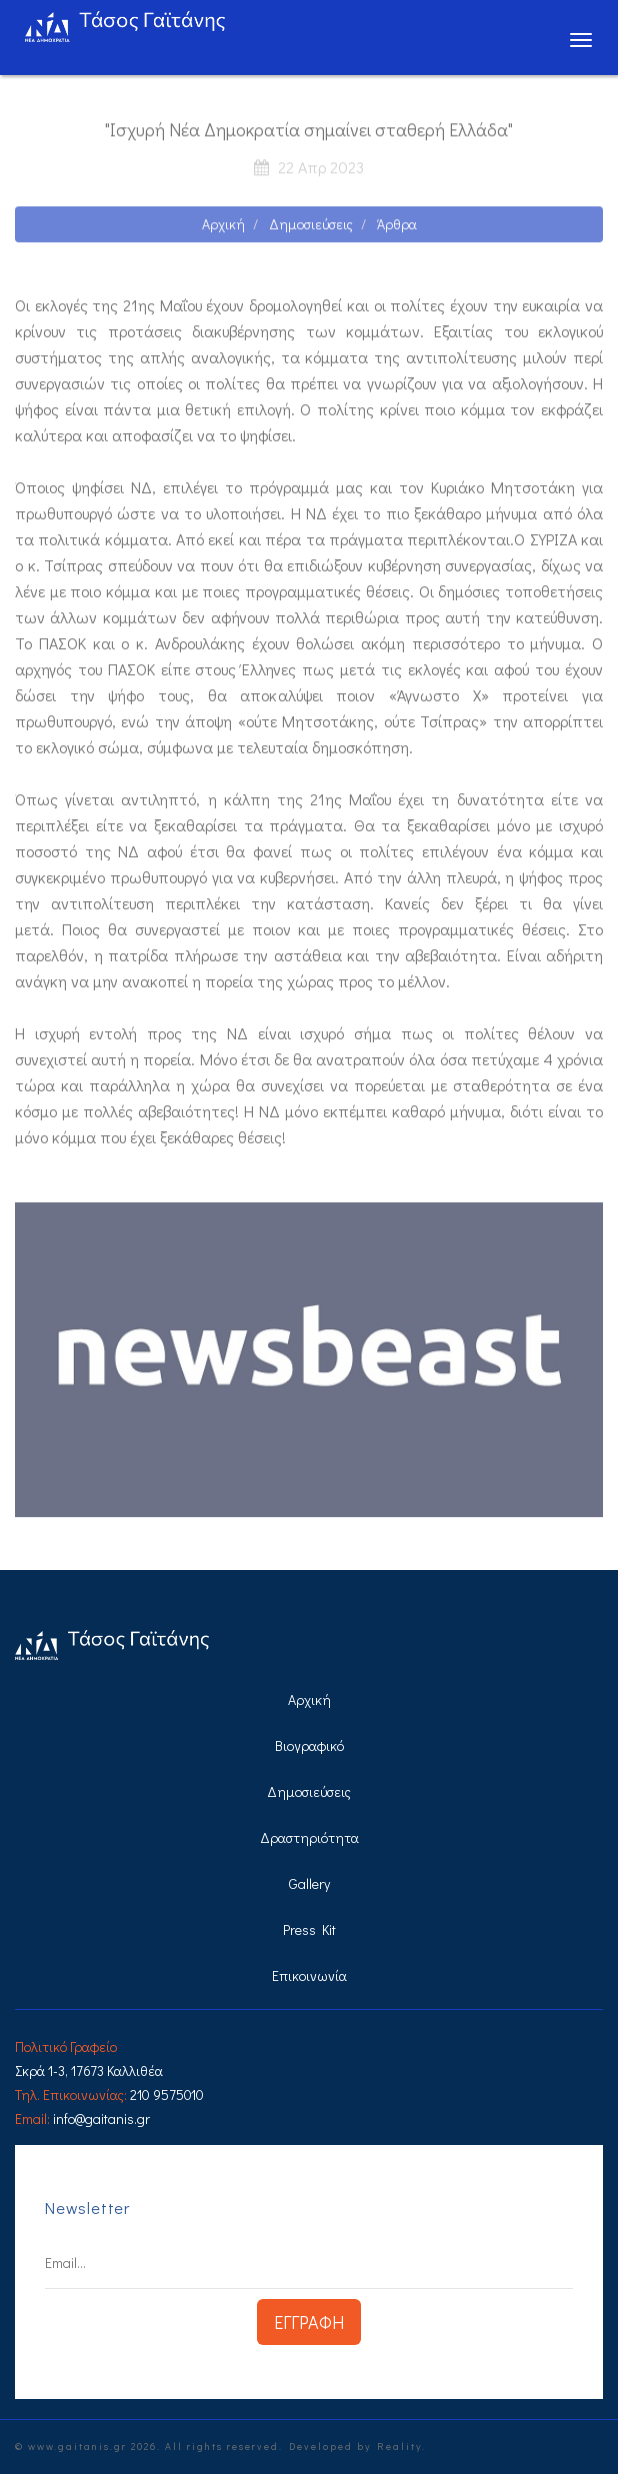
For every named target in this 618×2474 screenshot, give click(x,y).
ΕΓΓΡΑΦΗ (309, 2322)
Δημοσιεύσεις (311, 230)
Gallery (309, 1883)
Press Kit (309, 1929)
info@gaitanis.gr (101, 2118)
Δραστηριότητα (309, 1837)
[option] (309, 1366)
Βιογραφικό (309, 1745)
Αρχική (223, 230)
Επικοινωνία (309, 1975)
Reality (399, 2446)
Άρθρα (397, 230)
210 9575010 (167, 2094)
